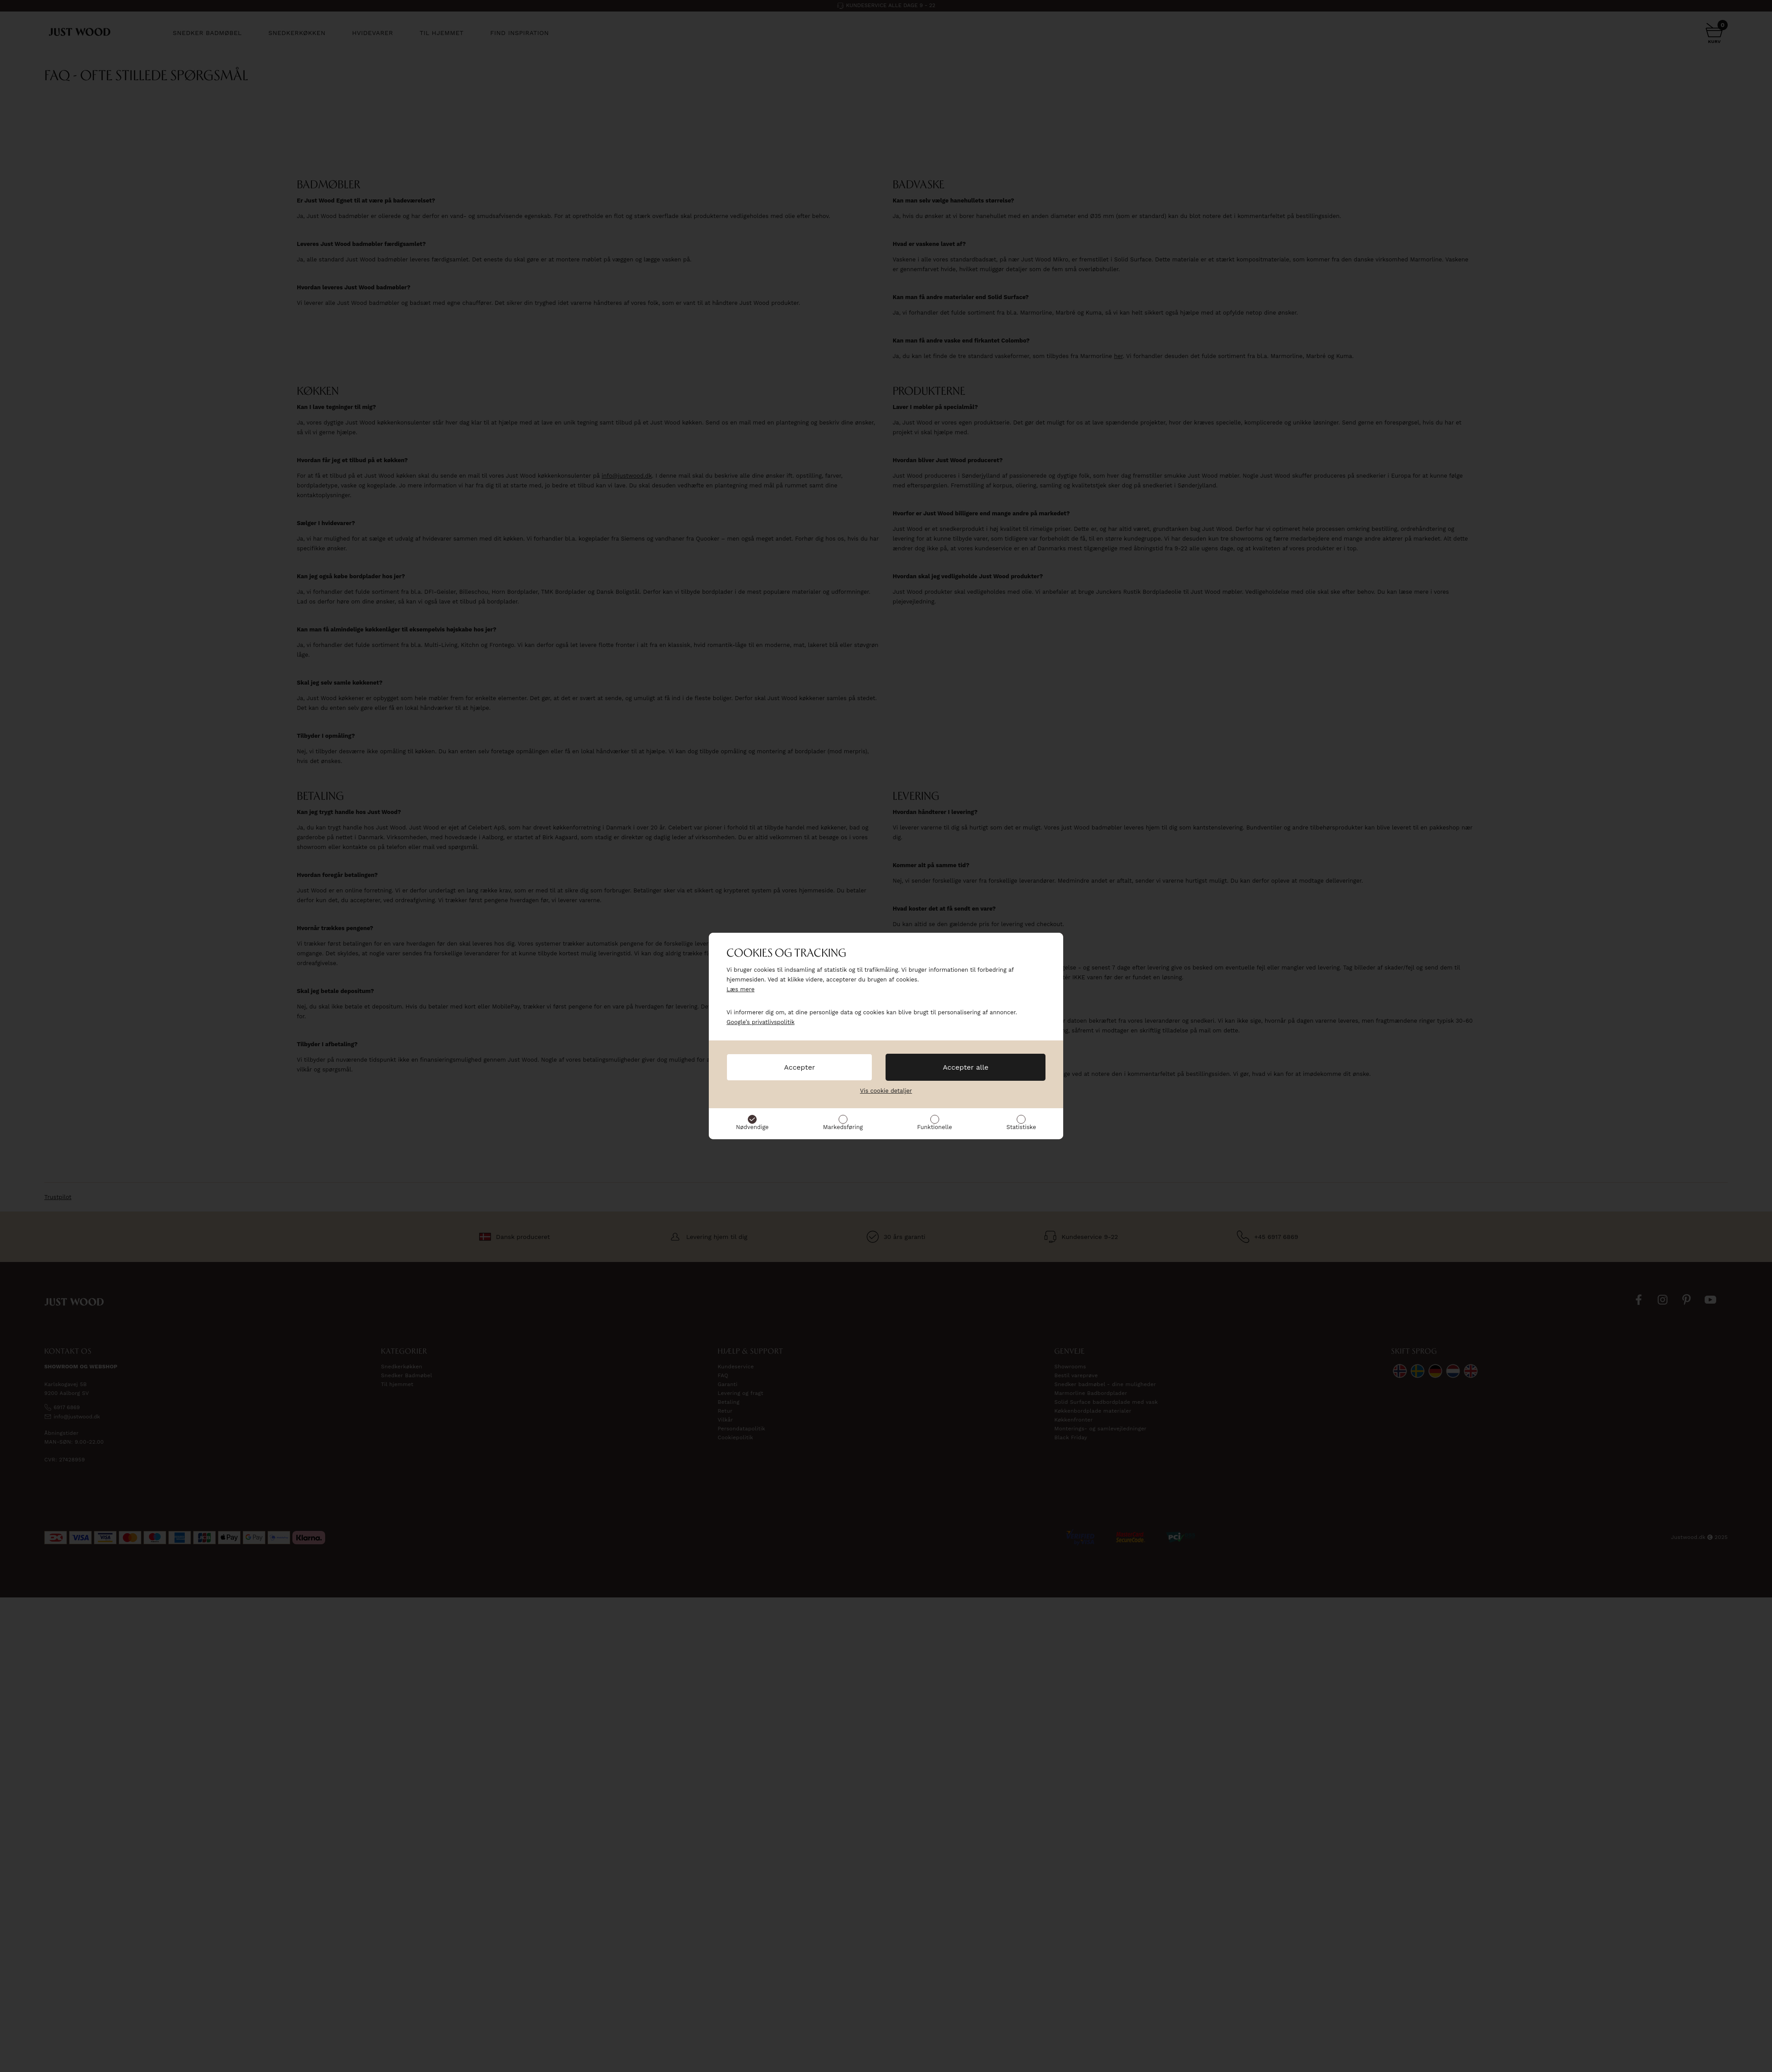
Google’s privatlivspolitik (761, 1022)
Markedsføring (843, 1127)
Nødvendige (752, 1127)
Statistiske (1021, 1127)
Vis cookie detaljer (886, 1090)
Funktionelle (934, 1127)
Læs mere (740, 989)
